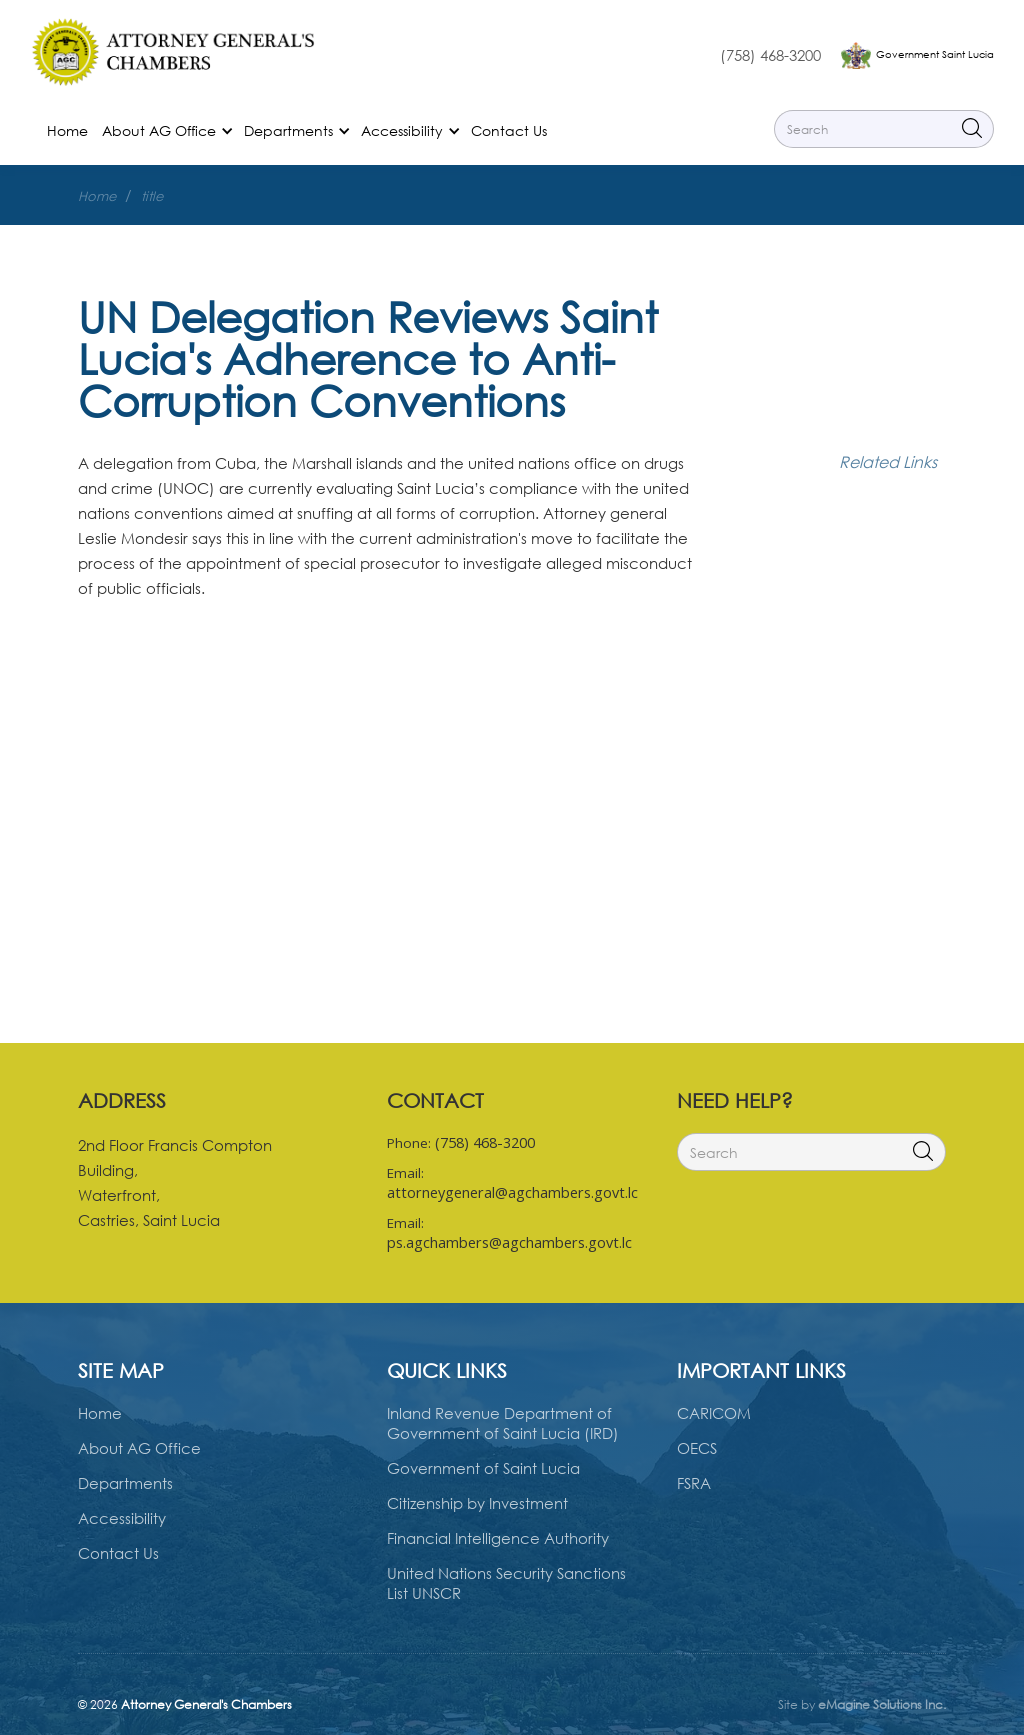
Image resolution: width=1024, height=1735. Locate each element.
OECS (697, 1448)
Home (67, 130)
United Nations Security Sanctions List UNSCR (506, 1583)
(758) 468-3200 (770, 55)
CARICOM (714, 1413)
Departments (125, 1483)
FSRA (694, 1483)
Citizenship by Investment (477, 1503)
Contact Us (509, 130)
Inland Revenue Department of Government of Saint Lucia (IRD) (503, 1423)
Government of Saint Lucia (483, 1468)
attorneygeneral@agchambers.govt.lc (512, 1192)
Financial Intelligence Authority (498, 1538)
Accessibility (122, 1518)
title (152, 196)
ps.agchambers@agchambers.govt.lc (509, 1242)
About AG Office (139, 1448)
